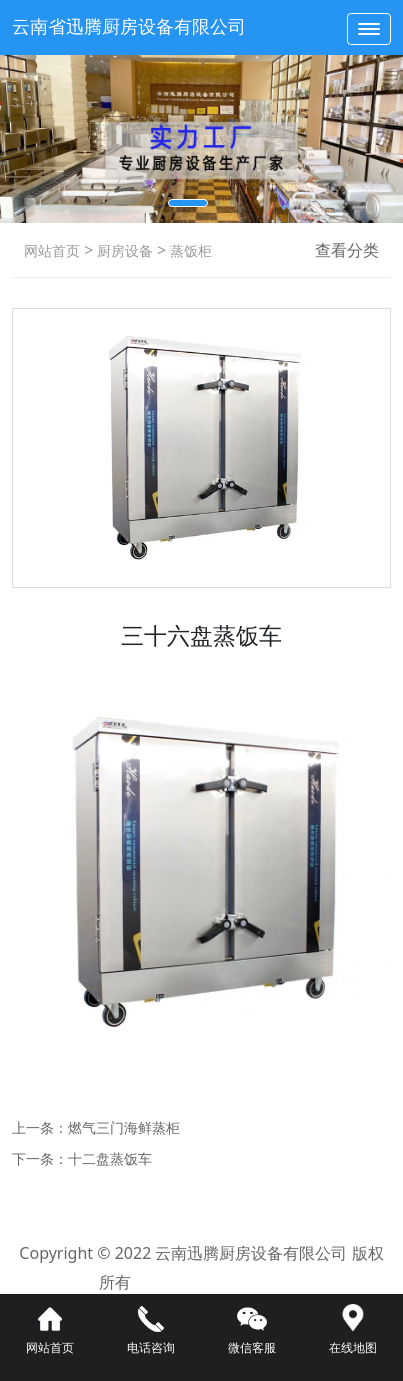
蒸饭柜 (189, 250)
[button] (188, 203)
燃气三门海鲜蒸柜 (124, 1127)
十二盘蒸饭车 (110, 1158)
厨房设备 (123, 250)
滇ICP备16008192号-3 (223, 1282)
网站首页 (52, 250)
